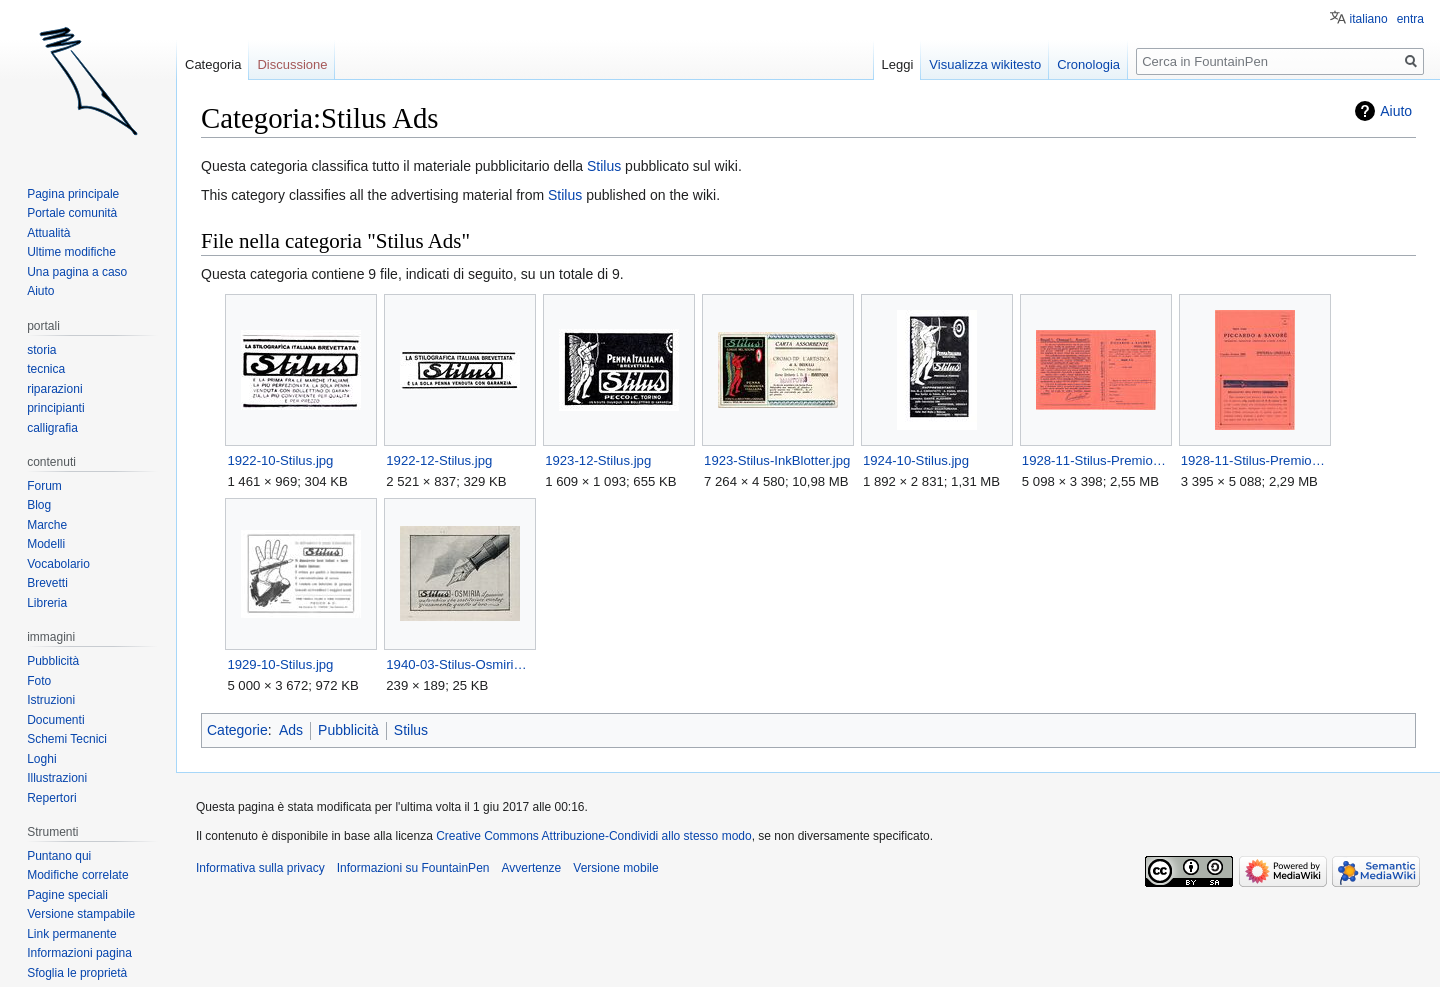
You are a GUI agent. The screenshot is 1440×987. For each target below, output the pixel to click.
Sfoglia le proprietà (77, 973)
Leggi (898, 64)
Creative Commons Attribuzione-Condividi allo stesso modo (593, 836)
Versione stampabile (81, 914)
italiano (1369, 19)
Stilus (604, 166)
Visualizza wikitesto (985, 64)
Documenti (55, 720)
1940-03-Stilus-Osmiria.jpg (459, 664)
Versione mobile (615, 868)
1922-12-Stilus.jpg (439, 460)
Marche (47, 525)
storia (41, 350)
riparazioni (54, 389)
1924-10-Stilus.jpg (916, 460)
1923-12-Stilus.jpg (598, 460)
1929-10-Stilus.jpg (280, 664)
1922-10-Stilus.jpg (280, 460)
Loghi (41, 759)
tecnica (46, 369)
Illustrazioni (57, 778)
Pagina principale (73, 194)
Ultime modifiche (71, 252)
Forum (44, 486)
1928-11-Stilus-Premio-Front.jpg (1254, 460)
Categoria (213, 64)
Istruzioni (51, 700)
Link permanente (71, 934)
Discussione (292, 64)
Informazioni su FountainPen (413, 868)
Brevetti (47, 583)
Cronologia (1088, 64)
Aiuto (1396, 111)
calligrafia (52, 428)
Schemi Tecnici (67, 739)
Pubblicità (348, 730)
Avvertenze (531, 868)
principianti (55, 408)
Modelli (46, 544)
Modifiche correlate (77, 875)
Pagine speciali (67, 895)
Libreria (47, 603)
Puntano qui (59, 856)
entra (1410, 19)
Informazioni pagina (79, 953)
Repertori (51, 798)
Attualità (48, 233)
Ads (291, 730)
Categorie (237, 730)
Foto (39, 681)
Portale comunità (72, 213)
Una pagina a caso (77, 272)
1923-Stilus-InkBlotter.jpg (777, 460)
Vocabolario (58, 564)
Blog (39, 505)
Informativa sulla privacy (260, 868)
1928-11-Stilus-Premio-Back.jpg (1095, 460)
